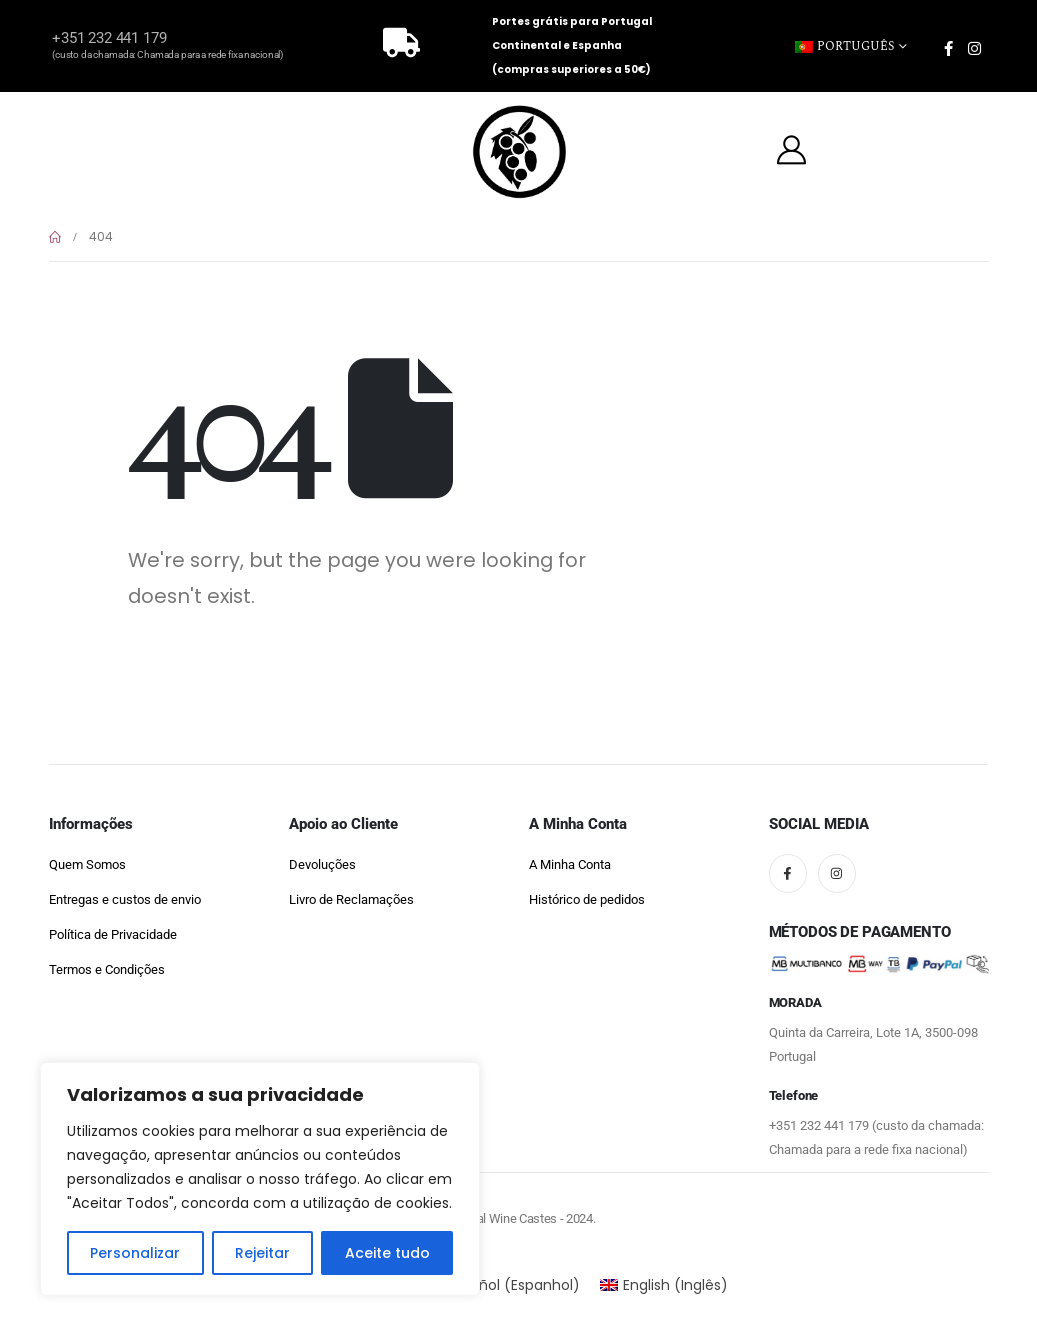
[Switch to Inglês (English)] (664, 1285)
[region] (260, 1179)
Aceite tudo (387, 1253)
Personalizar (135, 1253)
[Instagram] (974, 48)
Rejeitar (262, 1253)
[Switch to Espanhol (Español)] (501, 1285)
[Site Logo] (519, 152)
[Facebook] (948, 48)
